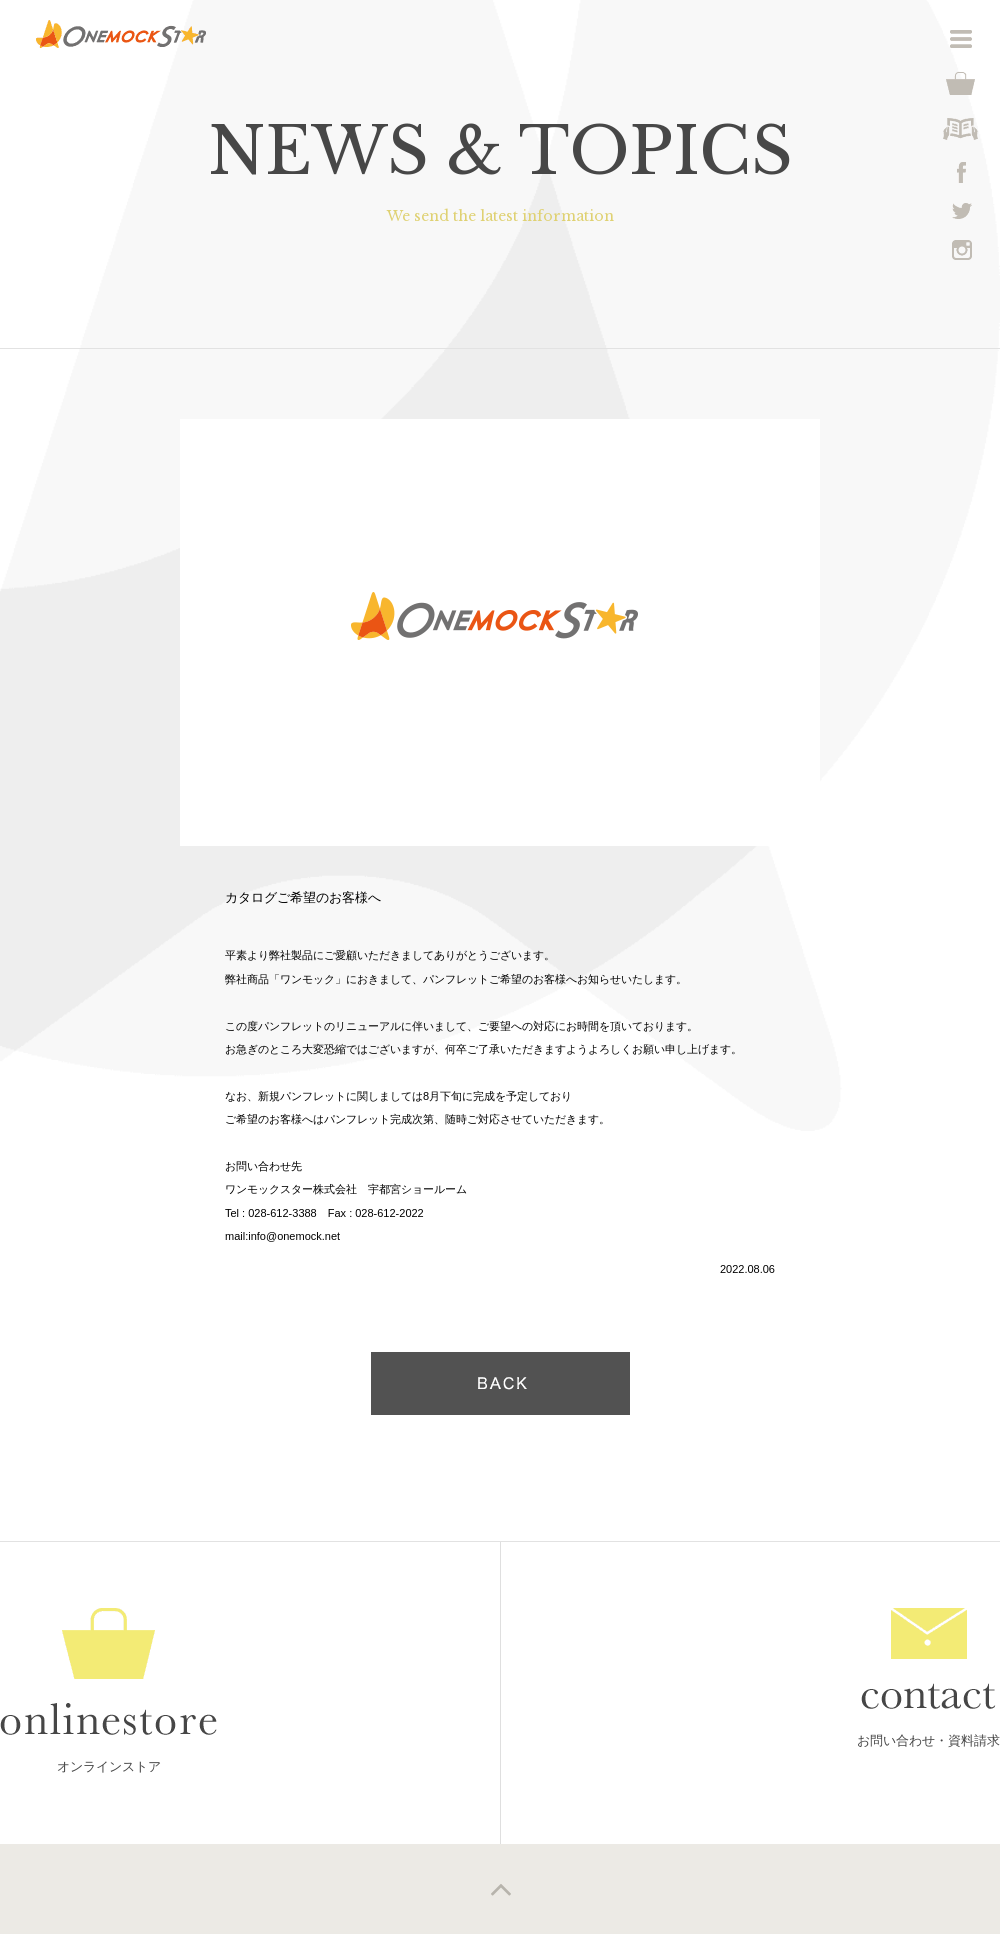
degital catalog (961, 129)
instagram (962, 250)
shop (961, 84)
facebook (962, 173)
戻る (500, 1383)
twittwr (962, 211)
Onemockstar (121, 34)
